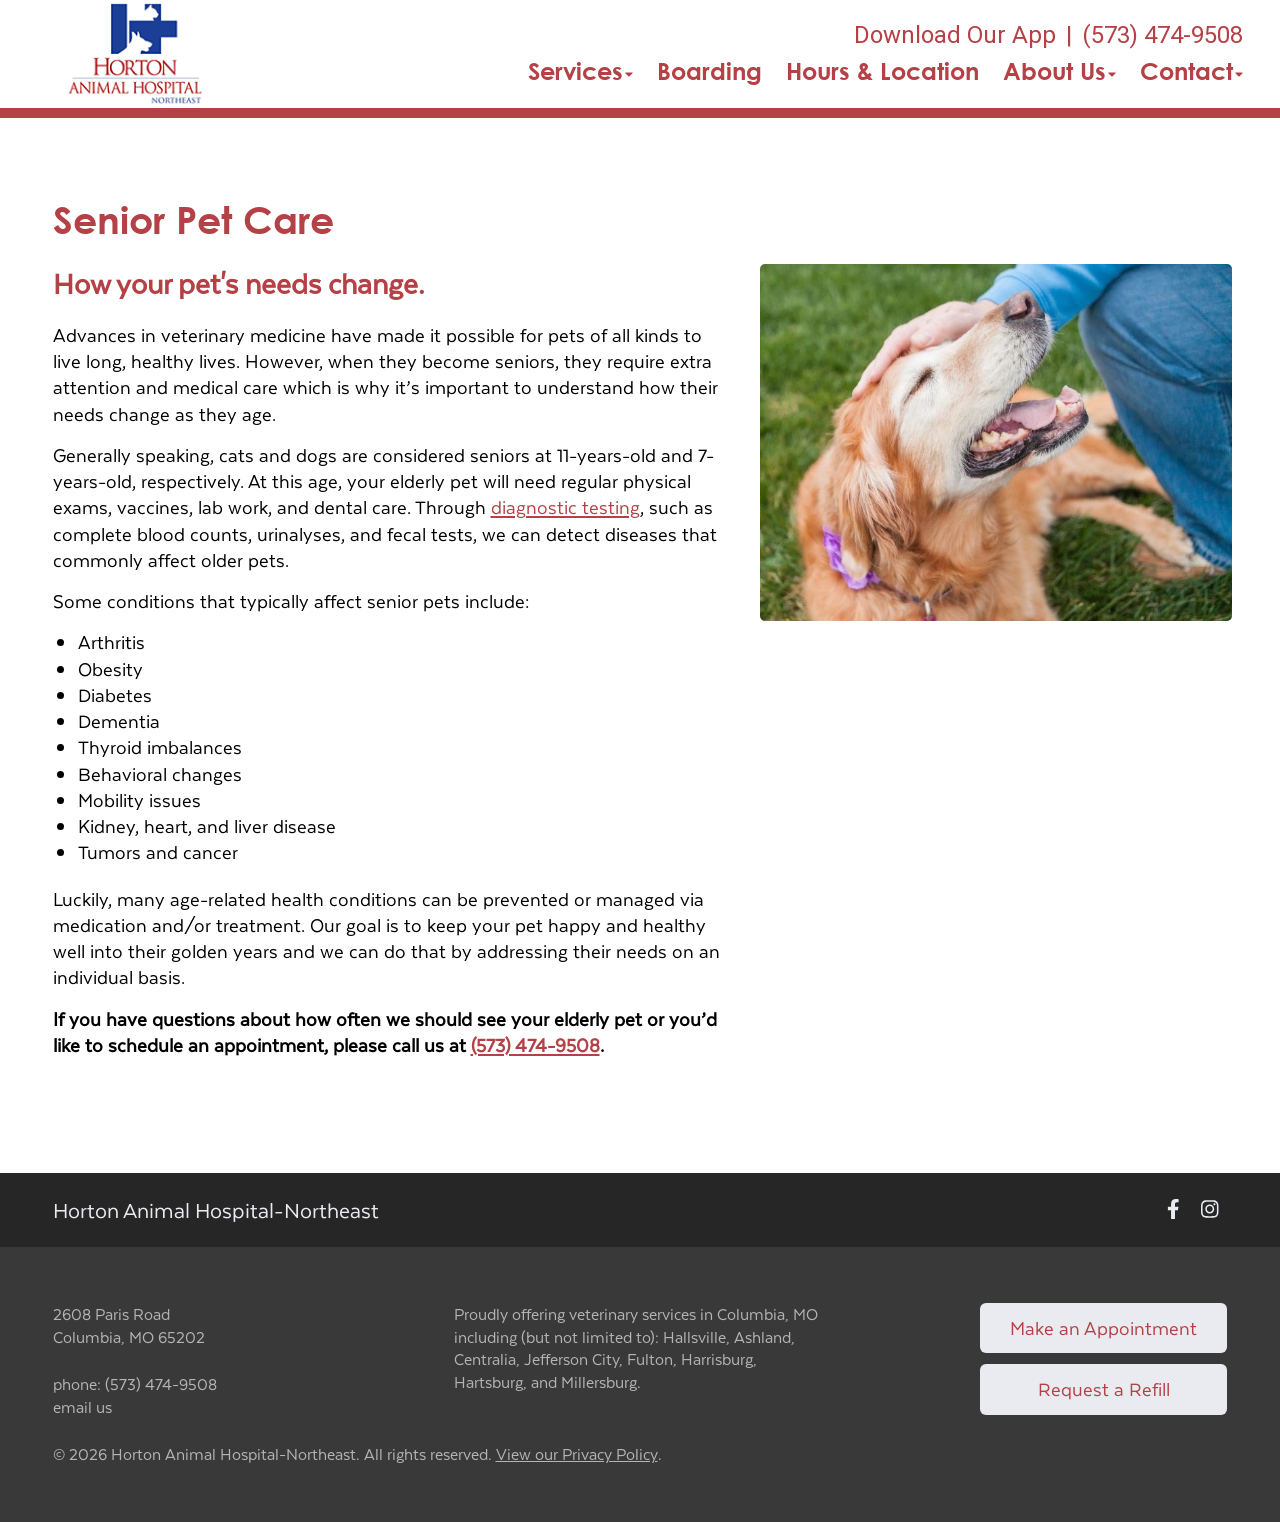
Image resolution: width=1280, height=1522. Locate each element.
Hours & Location (882, 71)
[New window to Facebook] (1173, 1210)
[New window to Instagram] (1210, 1210)
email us (82, 1406)
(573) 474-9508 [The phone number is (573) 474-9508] (1162, 35)
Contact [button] (1191, 71)
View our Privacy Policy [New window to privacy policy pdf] (577, 1454)
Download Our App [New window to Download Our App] (955, 35)
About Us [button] (1059, 71)
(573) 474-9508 (535, 1044)
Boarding (709, 71)
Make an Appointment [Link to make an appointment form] (1103, 1327)
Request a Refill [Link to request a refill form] (1104, 1388)
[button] (135, 54)
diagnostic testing (565, 506)
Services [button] (580, 71)
